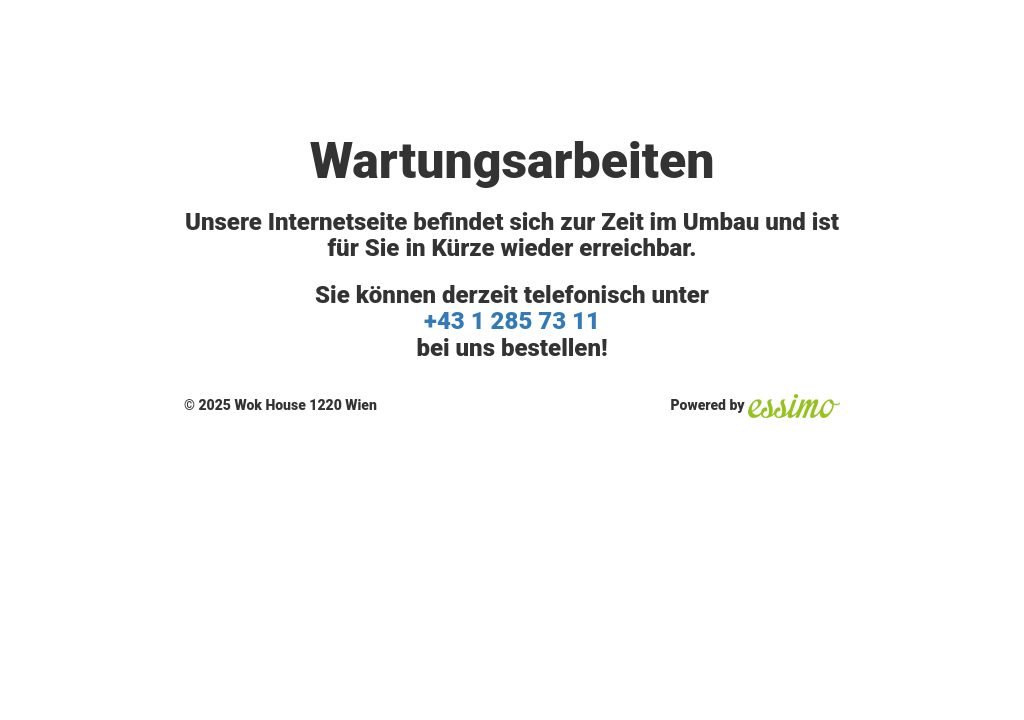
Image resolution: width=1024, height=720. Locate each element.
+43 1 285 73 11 (512, 321)
